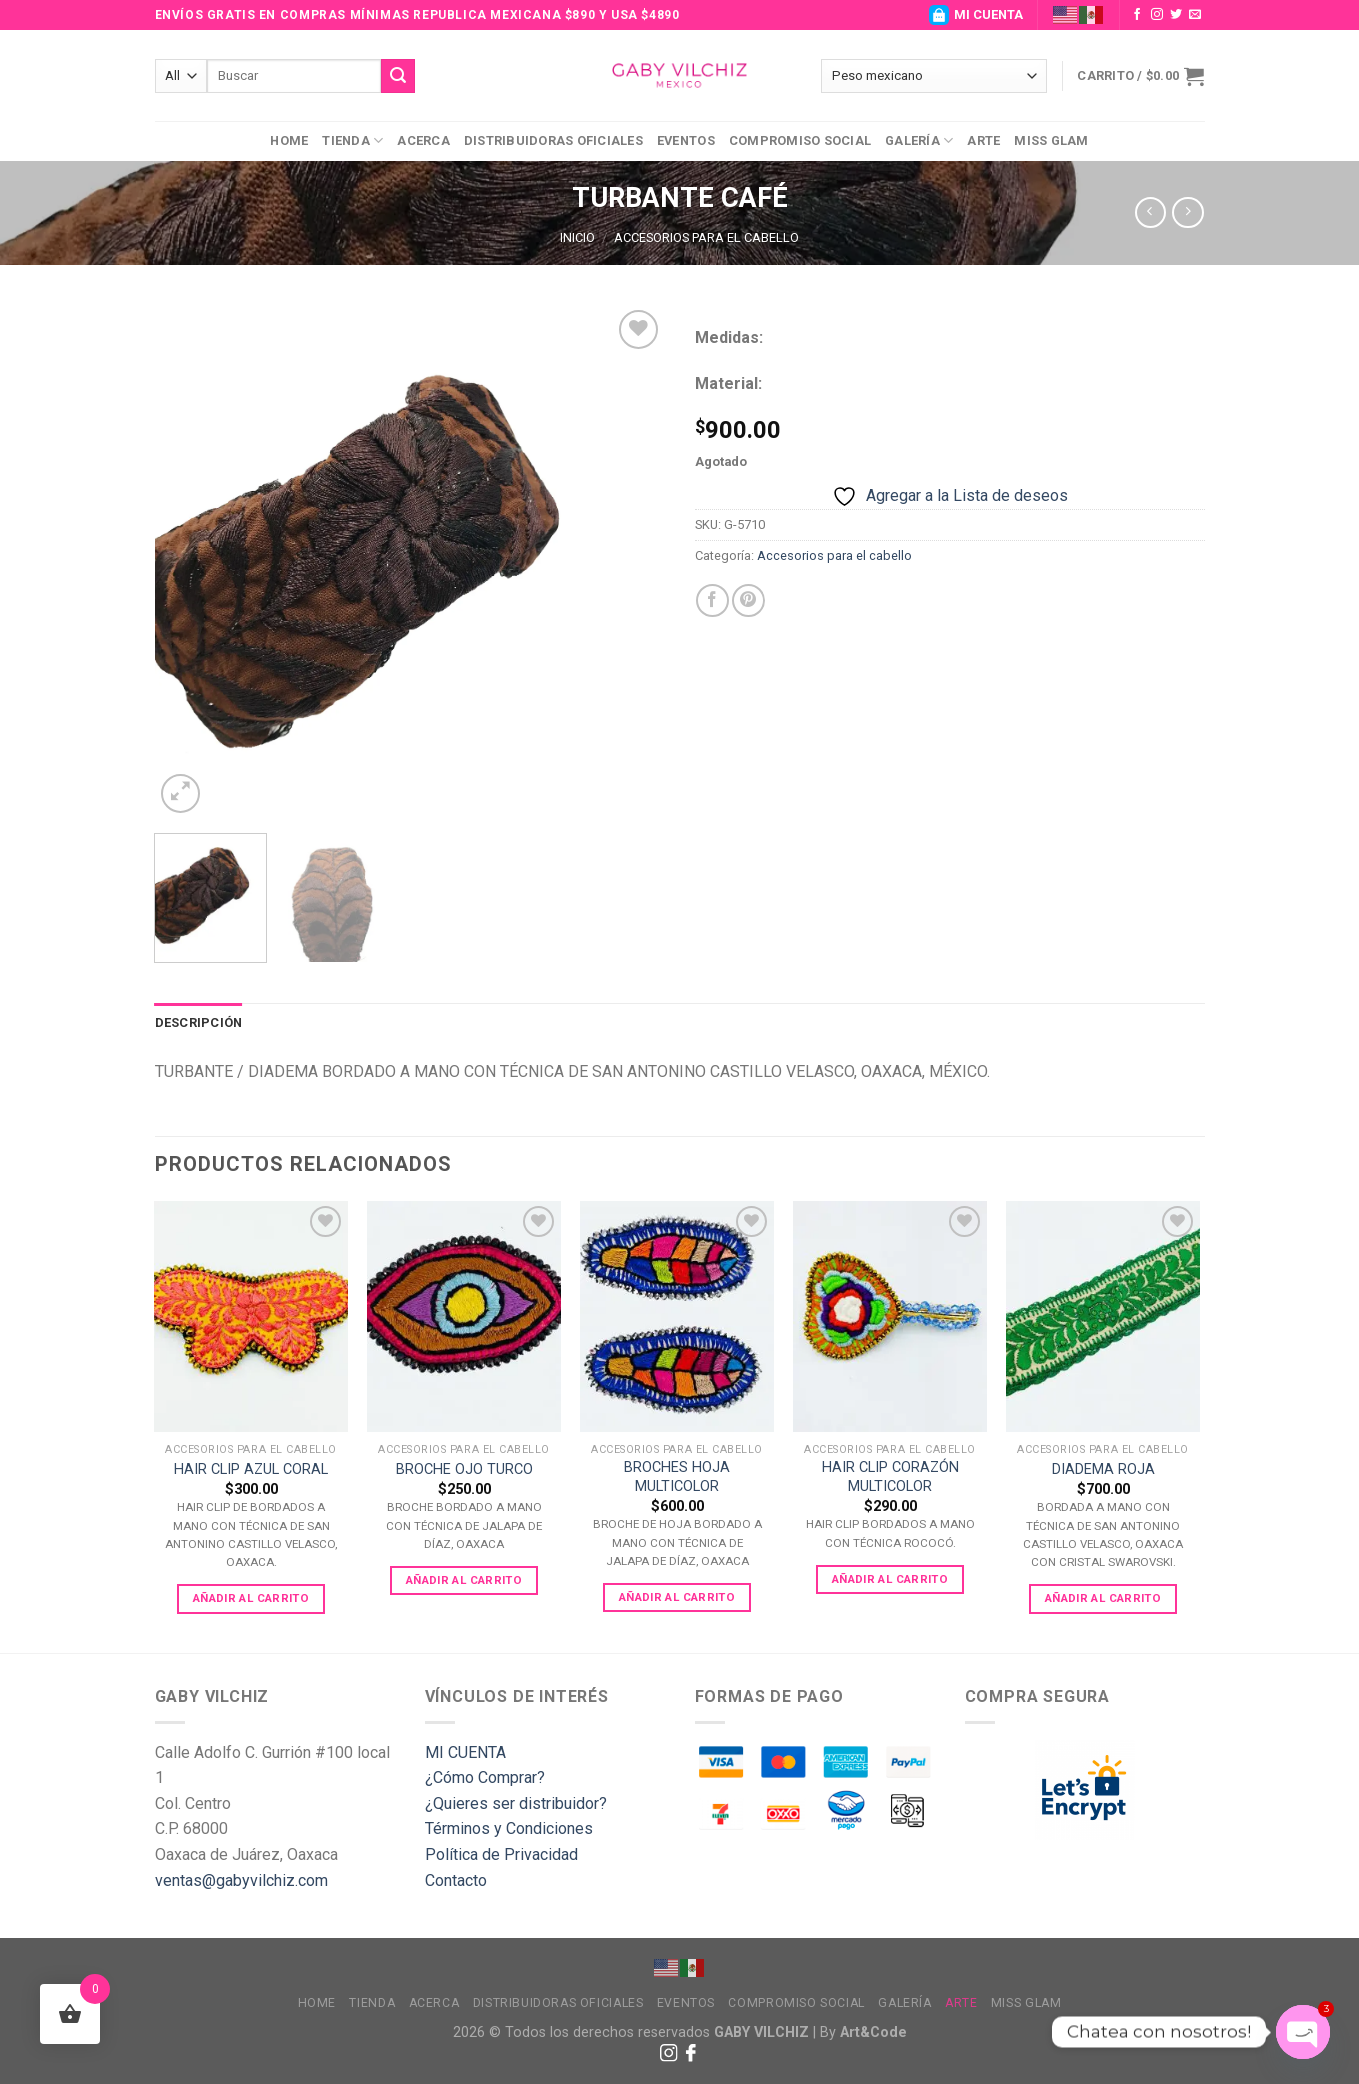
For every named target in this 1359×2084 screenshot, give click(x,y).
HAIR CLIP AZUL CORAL (251, 1469)
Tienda (352, 140)
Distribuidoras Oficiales (553, 140)
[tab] (199, 1023)
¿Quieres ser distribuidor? (516, 1803)
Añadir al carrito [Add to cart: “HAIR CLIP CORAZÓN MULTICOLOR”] (890, 1579)
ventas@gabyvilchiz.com (241, 1880)
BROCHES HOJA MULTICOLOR (677, 1477)
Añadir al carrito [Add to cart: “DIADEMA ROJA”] (1103, 1598)
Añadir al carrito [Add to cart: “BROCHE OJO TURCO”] (464, 1580)
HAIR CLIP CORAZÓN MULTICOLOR (890, 1477)
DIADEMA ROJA (1103, 1469)
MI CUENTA (976, 15)
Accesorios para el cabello (706, 237)
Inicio (577, 237)
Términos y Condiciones (509, 1828)
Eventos (686, 140)
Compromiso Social (800, 140)
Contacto (456, 1880)
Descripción (199, 1022)
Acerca (423, 140)
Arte (983, 140)
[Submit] (398, 76)
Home (289, 140)
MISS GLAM (1051, 140)
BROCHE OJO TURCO (464, 1469)
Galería (919, 140)
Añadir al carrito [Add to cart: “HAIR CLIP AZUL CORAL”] (251, 1598)
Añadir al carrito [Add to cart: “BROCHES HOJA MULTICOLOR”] (677, 1597)
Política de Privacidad (501, 1854)
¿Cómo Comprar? (485, 1777)
